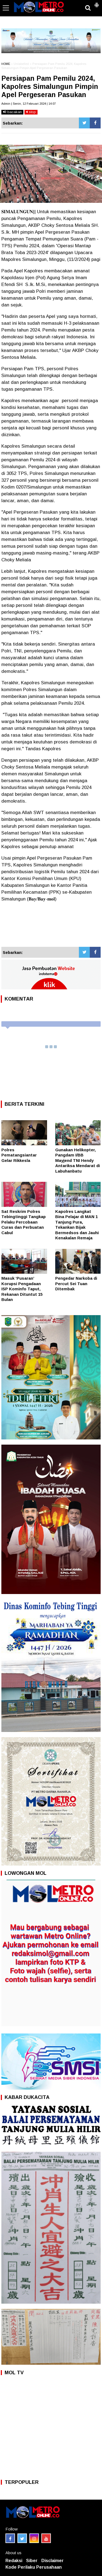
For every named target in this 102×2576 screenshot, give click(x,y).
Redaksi (13, 2560)
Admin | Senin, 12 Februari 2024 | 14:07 (28, 103)
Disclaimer (52, 2560)
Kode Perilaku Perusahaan (33, 2567)
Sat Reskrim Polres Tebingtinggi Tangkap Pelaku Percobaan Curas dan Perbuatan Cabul (23, 1222)
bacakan (12, 112)
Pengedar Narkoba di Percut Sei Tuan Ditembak (76, 1283)
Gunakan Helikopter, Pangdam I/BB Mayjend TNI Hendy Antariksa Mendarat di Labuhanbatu (77, 1160)
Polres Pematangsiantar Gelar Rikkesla (19, 1155)
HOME (5, 63)
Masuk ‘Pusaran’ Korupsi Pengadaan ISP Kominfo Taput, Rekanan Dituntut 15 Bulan (21, 1289)
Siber (32, 2560)
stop (31, 112)
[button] (96, 2)
